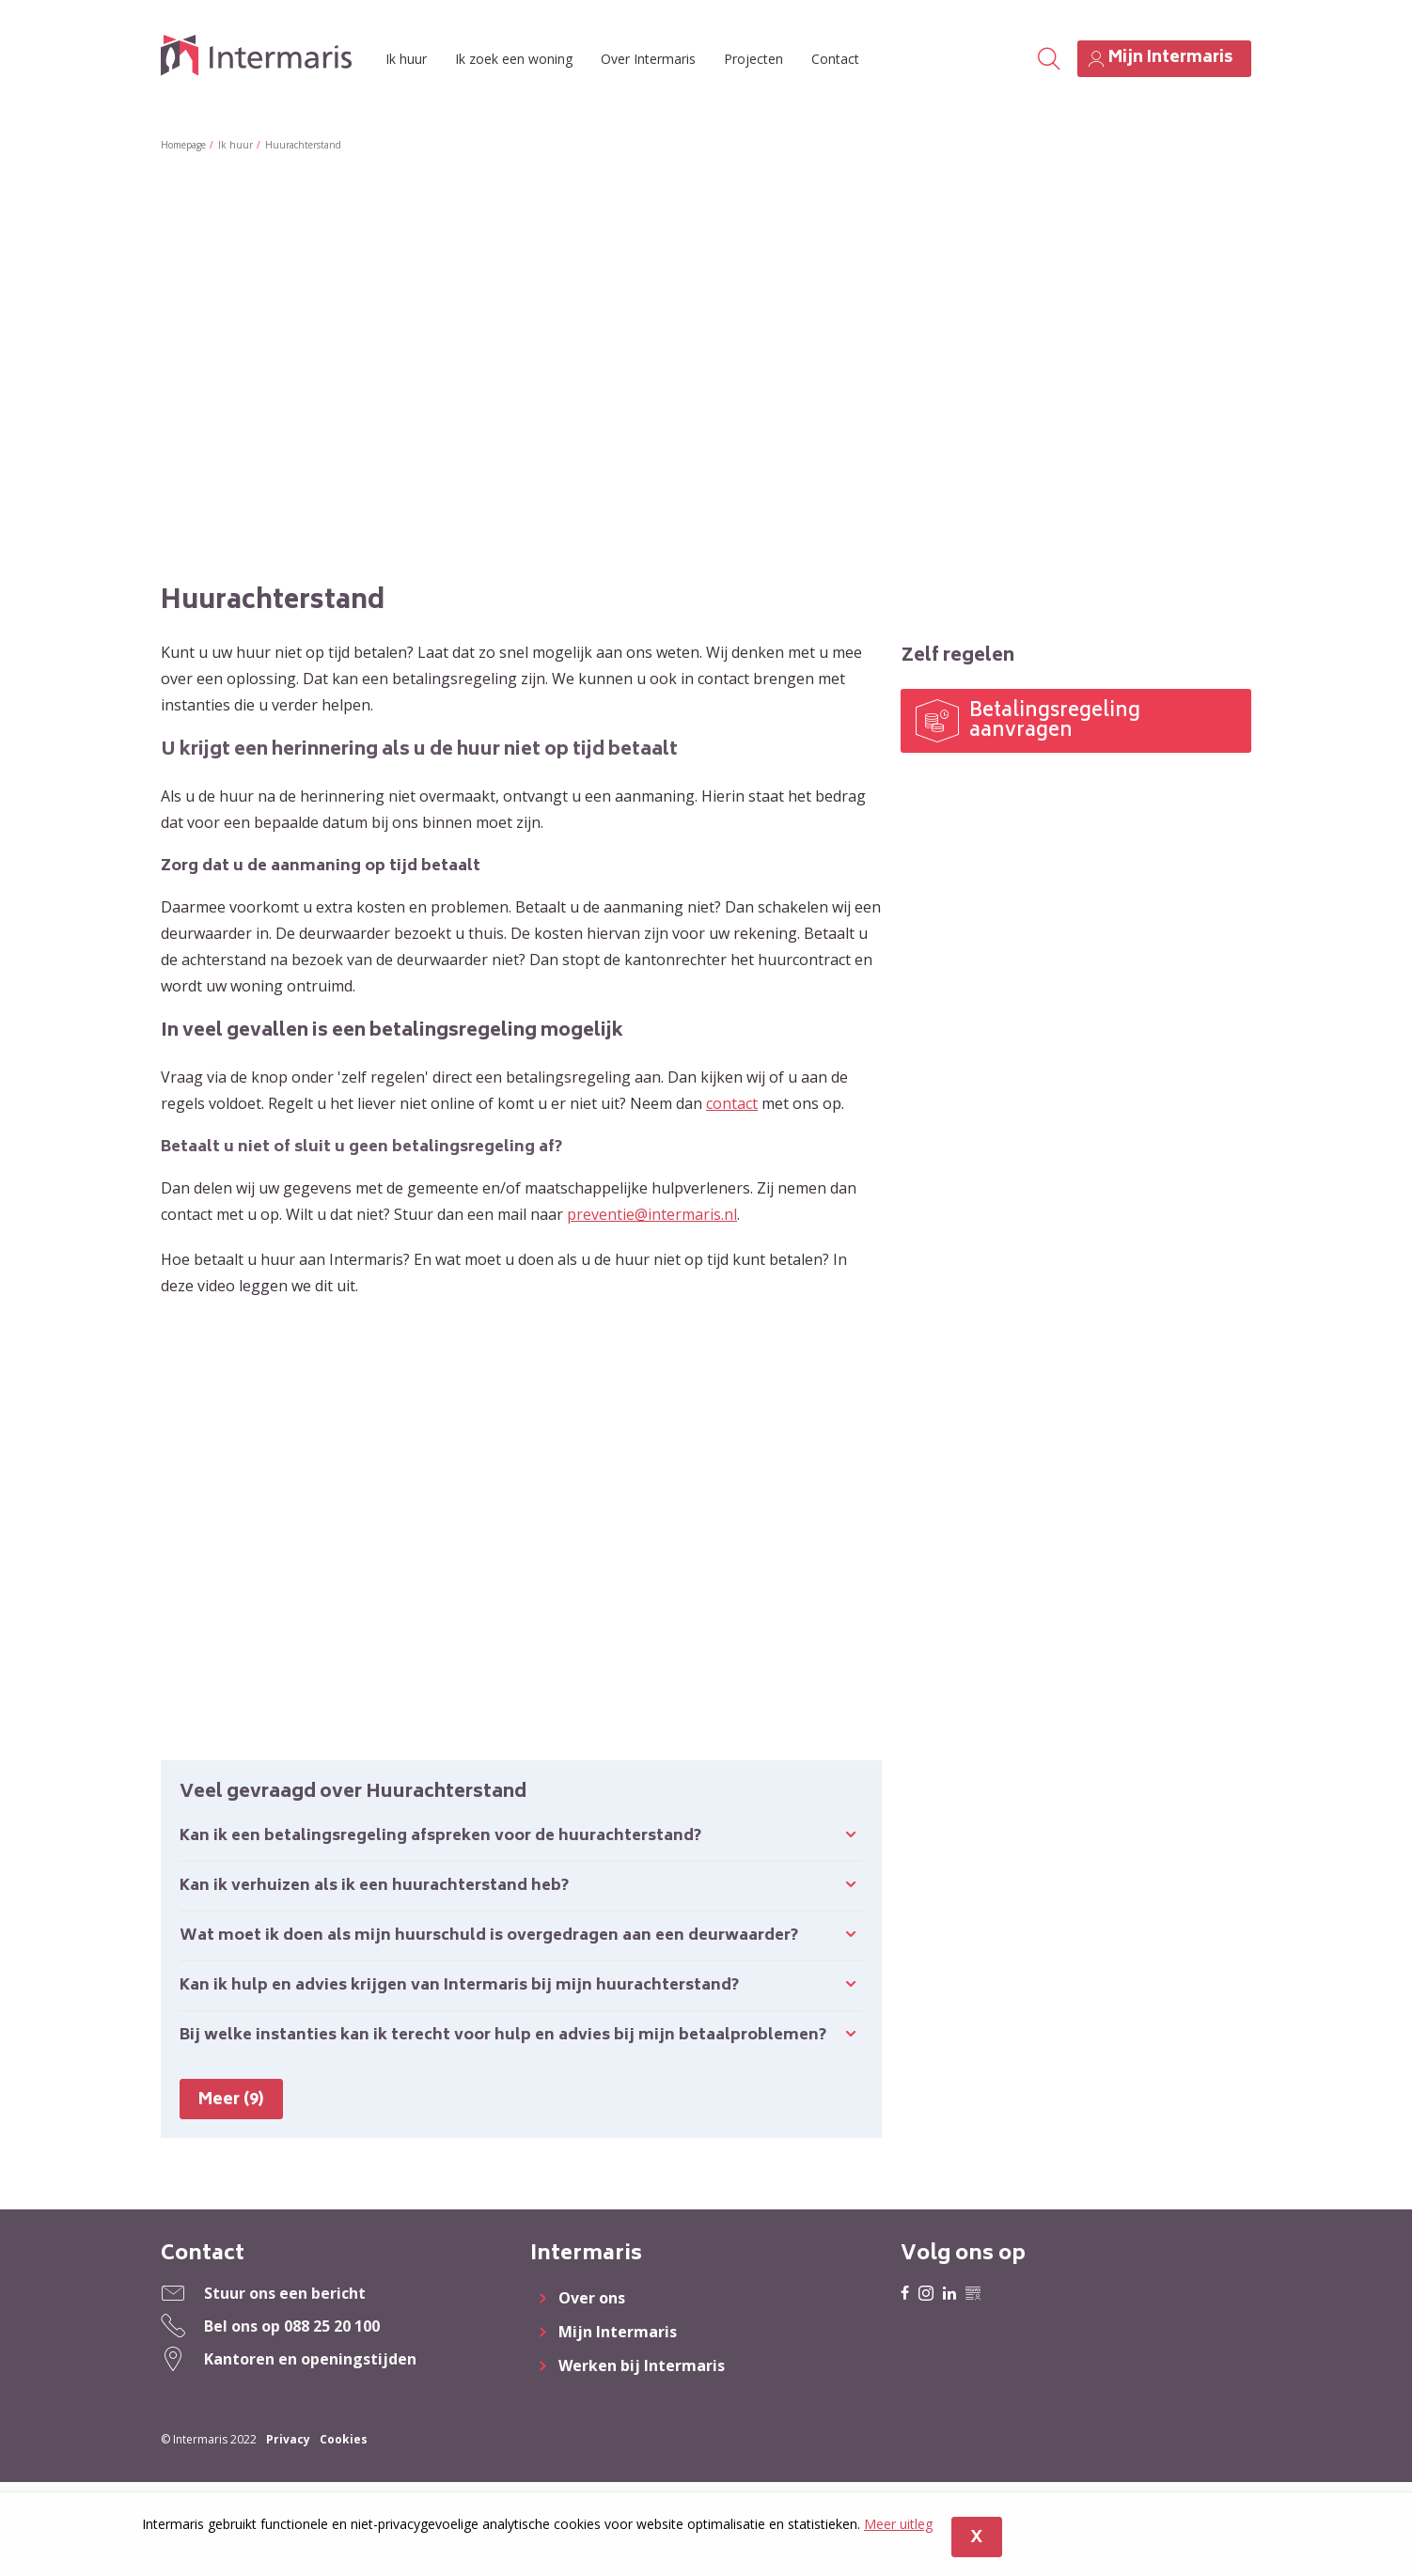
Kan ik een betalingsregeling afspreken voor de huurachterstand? (440, 1836)
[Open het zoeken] (1048, 59)
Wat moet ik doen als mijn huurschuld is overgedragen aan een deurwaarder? (489, 1936)
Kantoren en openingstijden (310, 2359)
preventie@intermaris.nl (652, 1214)
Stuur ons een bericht (285, 2293)
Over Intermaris (648, 59)
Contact (835, 59)
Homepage (183, 144)
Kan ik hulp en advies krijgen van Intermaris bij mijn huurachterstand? (459, 1986)
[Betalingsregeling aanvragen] (1076, 721)
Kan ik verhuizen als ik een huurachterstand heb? (374, 1886)
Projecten (753, 59)
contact (732, 1103)
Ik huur (406, 59)
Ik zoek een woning (514, 59)
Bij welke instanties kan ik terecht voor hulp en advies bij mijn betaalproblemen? (503, 2035)
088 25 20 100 (332, 2326)
